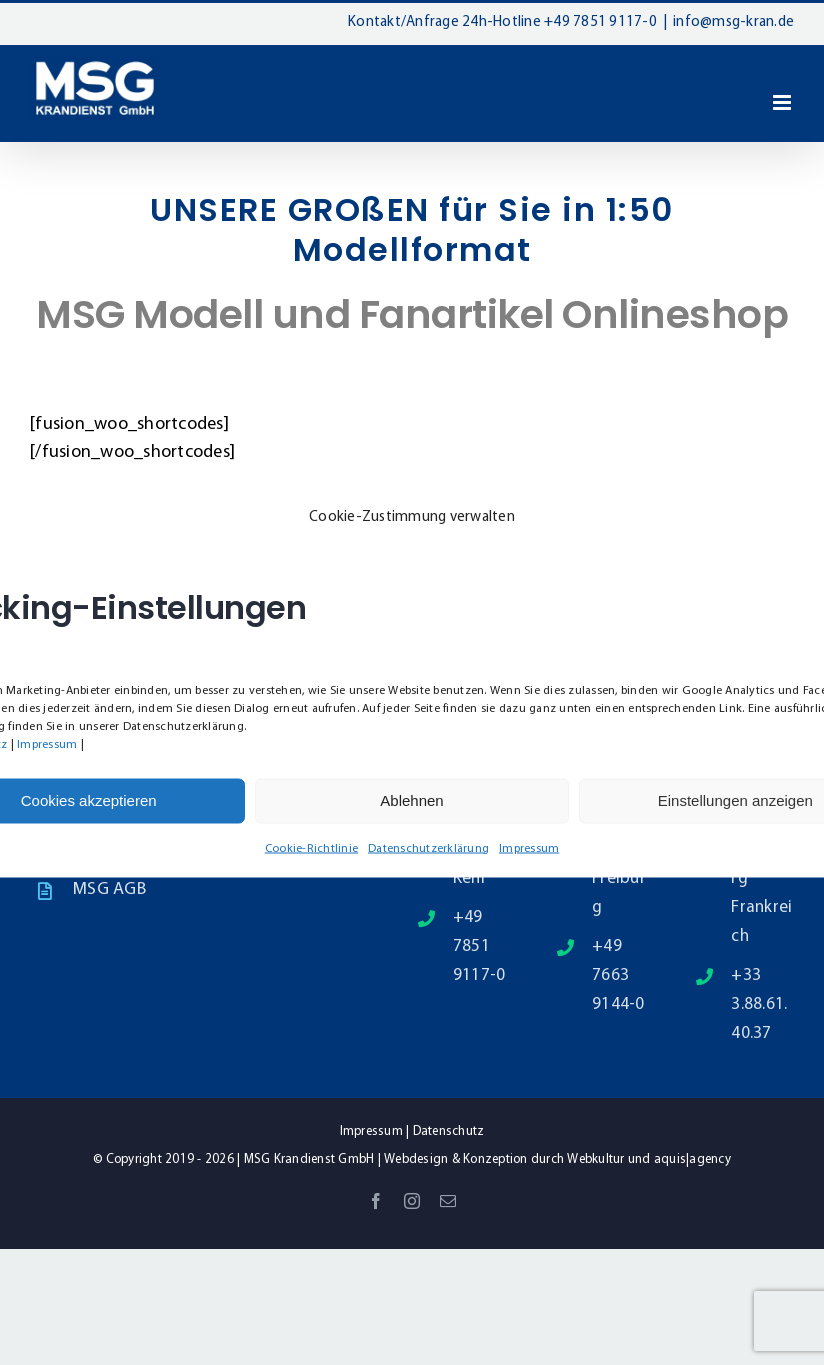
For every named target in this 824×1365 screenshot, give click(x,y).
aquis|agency (692, 1159)
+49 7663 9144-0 (618, 975)
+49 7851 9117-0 (600, 22)
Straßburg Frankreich (761, 893)
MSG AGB (109, 889)
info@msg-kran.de (733, 22)
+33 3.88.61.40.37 (759, 1004)
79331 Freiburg (619, 878)
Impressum (47, 744)
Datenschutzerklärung (428, 848)
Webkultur (595, 1159)
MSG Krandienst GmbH (309, 1159)
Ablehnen (411, 800)
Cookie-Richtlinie (311, 848)
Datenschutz (449, 1131)
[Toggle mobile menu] (783, 102)
